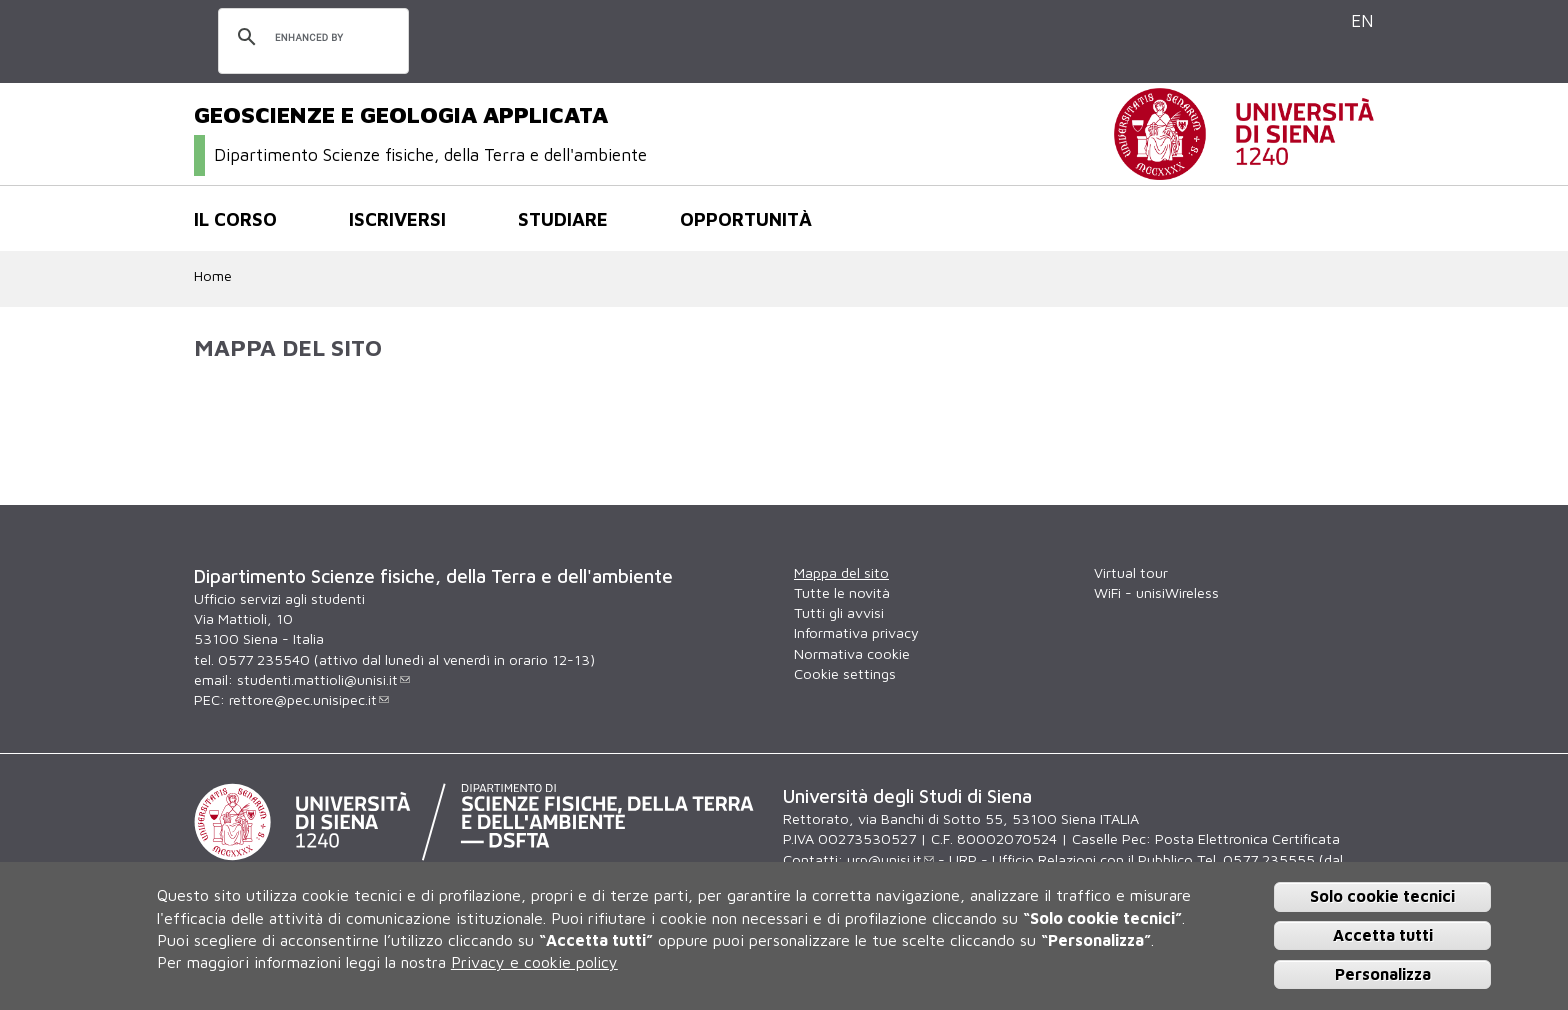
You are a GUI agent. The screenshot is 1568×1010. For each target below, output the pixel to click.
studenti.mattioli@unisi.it (323, 679)
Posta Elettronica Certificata (1247, 838)
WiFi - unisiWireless (1156, 592)
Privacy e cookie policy (534, 962)
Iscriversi (397, 219)
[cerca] (310, 38)
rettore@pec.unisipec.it (309, 699)
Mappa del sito (841, 572)
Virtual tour (1131, 572)
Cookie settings (845, 673)
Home (213, 275)
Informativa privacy (856, 632)
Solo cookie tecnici (1382, 896)
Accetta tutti (1383, 935)
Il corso (235, 219)
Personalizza (1383, 974)
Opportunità (746, 219)
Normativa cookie (852, 653)
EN (1362, 20)
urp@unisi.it (890, 859)
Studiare (563, 219)
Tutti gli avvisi (839, 612)
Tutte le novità (842, 592)
